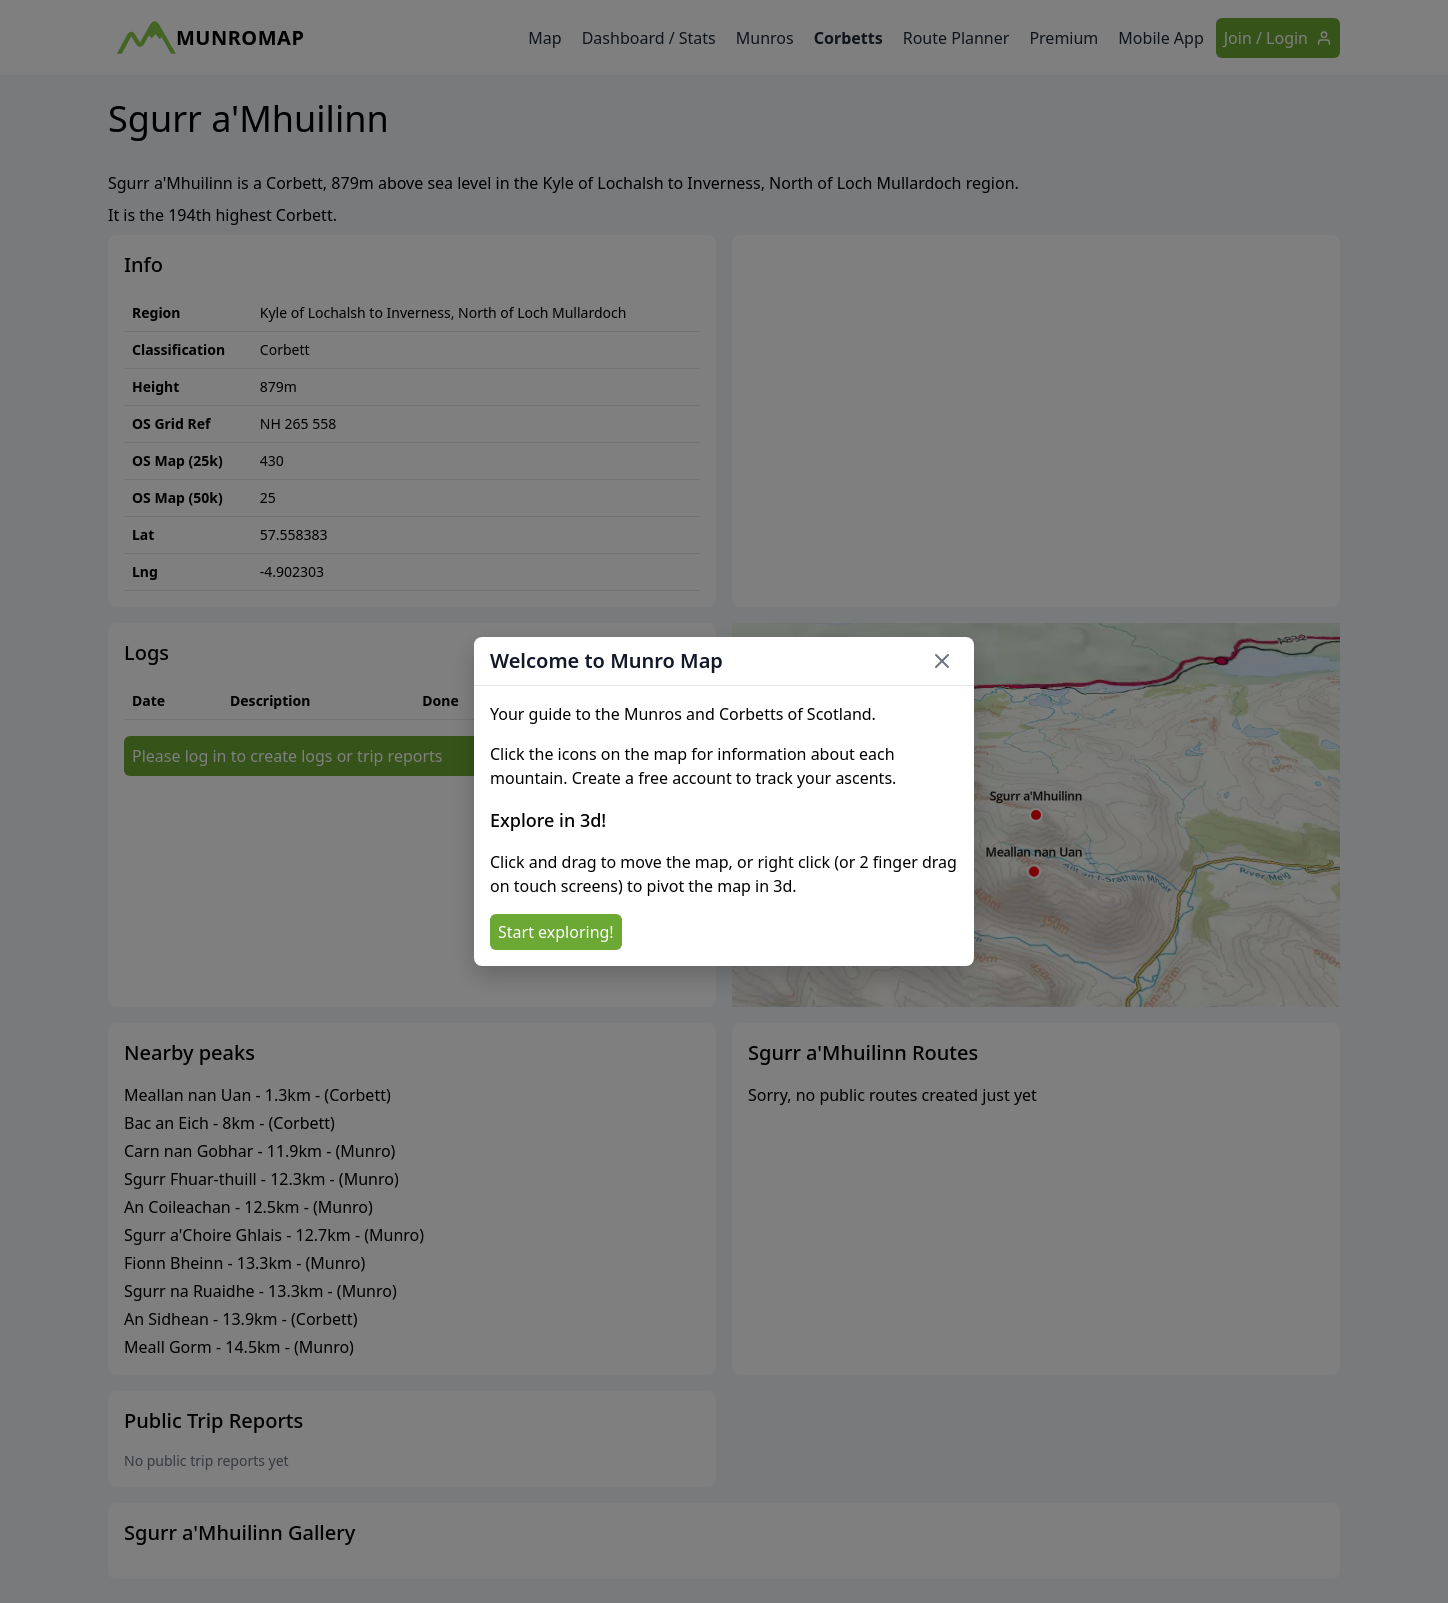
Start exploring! (556, 932)
